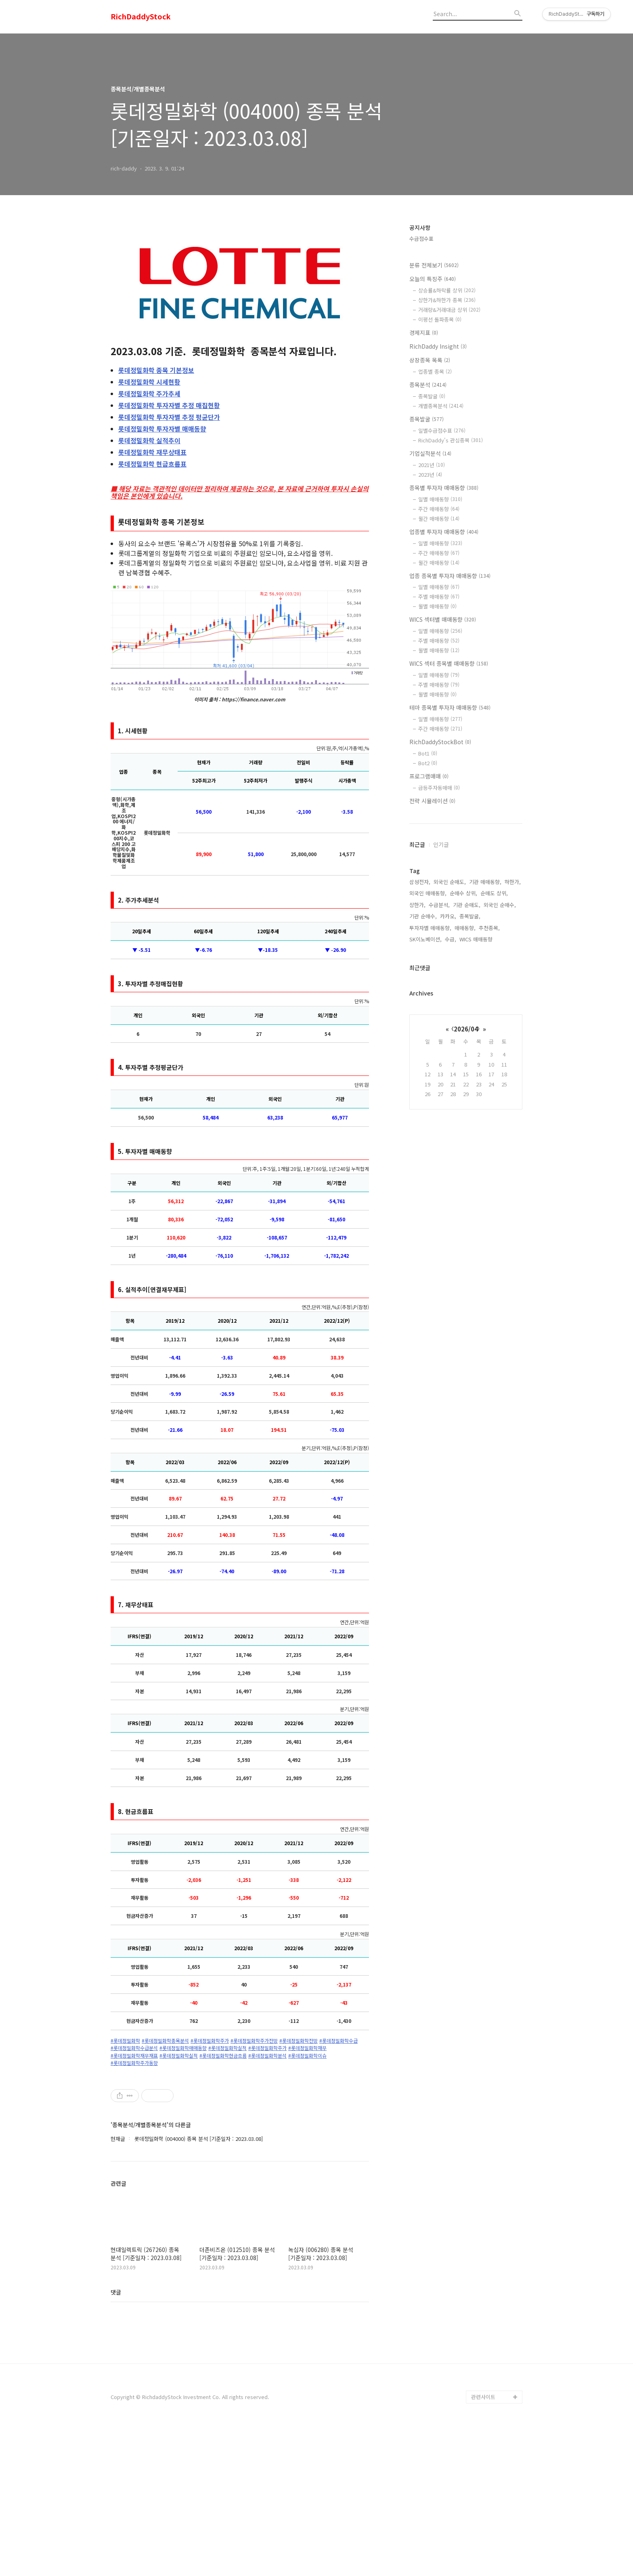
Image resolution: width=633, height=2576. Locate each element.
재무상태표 (152, 452)
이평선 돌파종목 (439, 319)
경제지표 (423, 332)
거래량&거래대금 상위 (449, 310)
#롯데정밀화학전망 (298, 2041)
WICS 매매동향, (476, 939)
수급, (450, 939)
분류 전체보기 (434, 265)
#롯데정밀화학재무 (307, 2048)
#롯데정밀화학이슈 (307, 2055)
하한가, (513, 882)
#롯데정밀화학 (125, 2041)
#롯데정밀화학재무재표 (134, 2055)
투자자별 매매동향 (162, 429)
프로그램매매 (429, 776)
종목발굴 (431, 396)
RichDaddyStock (141, 16)
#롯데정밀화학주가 (210, 2041)
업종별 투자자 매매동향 (443, 532)
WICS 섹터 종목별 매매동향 (448, 663)
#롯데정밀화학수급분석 (134, 2048)
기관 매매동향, (485, 882)
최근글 (417, 844)
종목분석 (427, 385)
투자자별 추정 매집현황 (169, 405)
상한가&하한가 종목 (447, 300)
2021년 (431, 465)
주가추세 (149, 393)
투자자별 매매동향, (430, 928)
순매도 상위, (494, 893)
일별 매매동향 (440, 499)
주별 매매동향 (438, 596)
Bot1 (427, 753)
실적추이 (149, 440)
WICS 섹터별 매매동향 (442, 619)
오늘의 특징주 (432, 279)
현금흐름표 (152, 464)
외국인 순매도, (450, 882)
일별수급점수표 (441, 430)
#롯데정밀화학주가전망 (254, 2041)
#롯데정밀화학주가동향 (134, 2063)
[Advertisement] (240, 2142)
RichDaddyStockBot (440, 742)
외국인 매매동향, (427, 893)
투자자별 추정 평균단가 (169, 417)
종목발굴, (469, 916)
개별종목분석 (440, 406)
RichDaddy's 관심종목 (450, 440)
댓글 (116, 2439)
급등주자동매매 (439, 787)
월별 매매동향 (437, 606)
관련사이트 (483, 2544)
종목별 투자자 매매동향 (443, 488)
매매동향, (465, 928)
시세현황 (149, 382)
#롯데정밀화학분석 (267, 2055)
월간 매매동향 (438, 518)
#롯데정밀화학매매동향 (183, 2048)
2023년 (430, 474)
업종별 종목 (435, 371)
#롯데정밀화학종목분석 (165, 2041)
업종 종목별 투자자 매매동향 (449, 576)
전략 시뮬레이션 (432, 801)
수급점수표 (421, 238)
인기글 (441, 844)
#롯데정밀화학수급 (338, 2041)
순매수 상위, (463, 893)
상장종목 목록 (429, 360)
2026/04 (466, 1029)
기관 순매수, (423, 916)
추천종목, (489, 928)
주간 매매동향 (438, 509)
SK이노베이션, (425, 939)
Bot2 (427, 763)
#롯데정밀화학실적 (227, 2048)
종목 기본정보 (156, 370)
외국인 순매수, (500, 905)
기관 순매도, (466, 905)
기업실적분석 (430, 453)
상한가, (417, 905)
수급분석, (439, 905)
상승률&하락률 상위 (447, 290)
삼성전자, (419, 882)
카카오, (448, 916)
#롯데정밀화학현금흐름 (223, 2055)
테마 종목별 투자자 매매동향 (449, 707)
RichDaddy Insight (438, 346)
